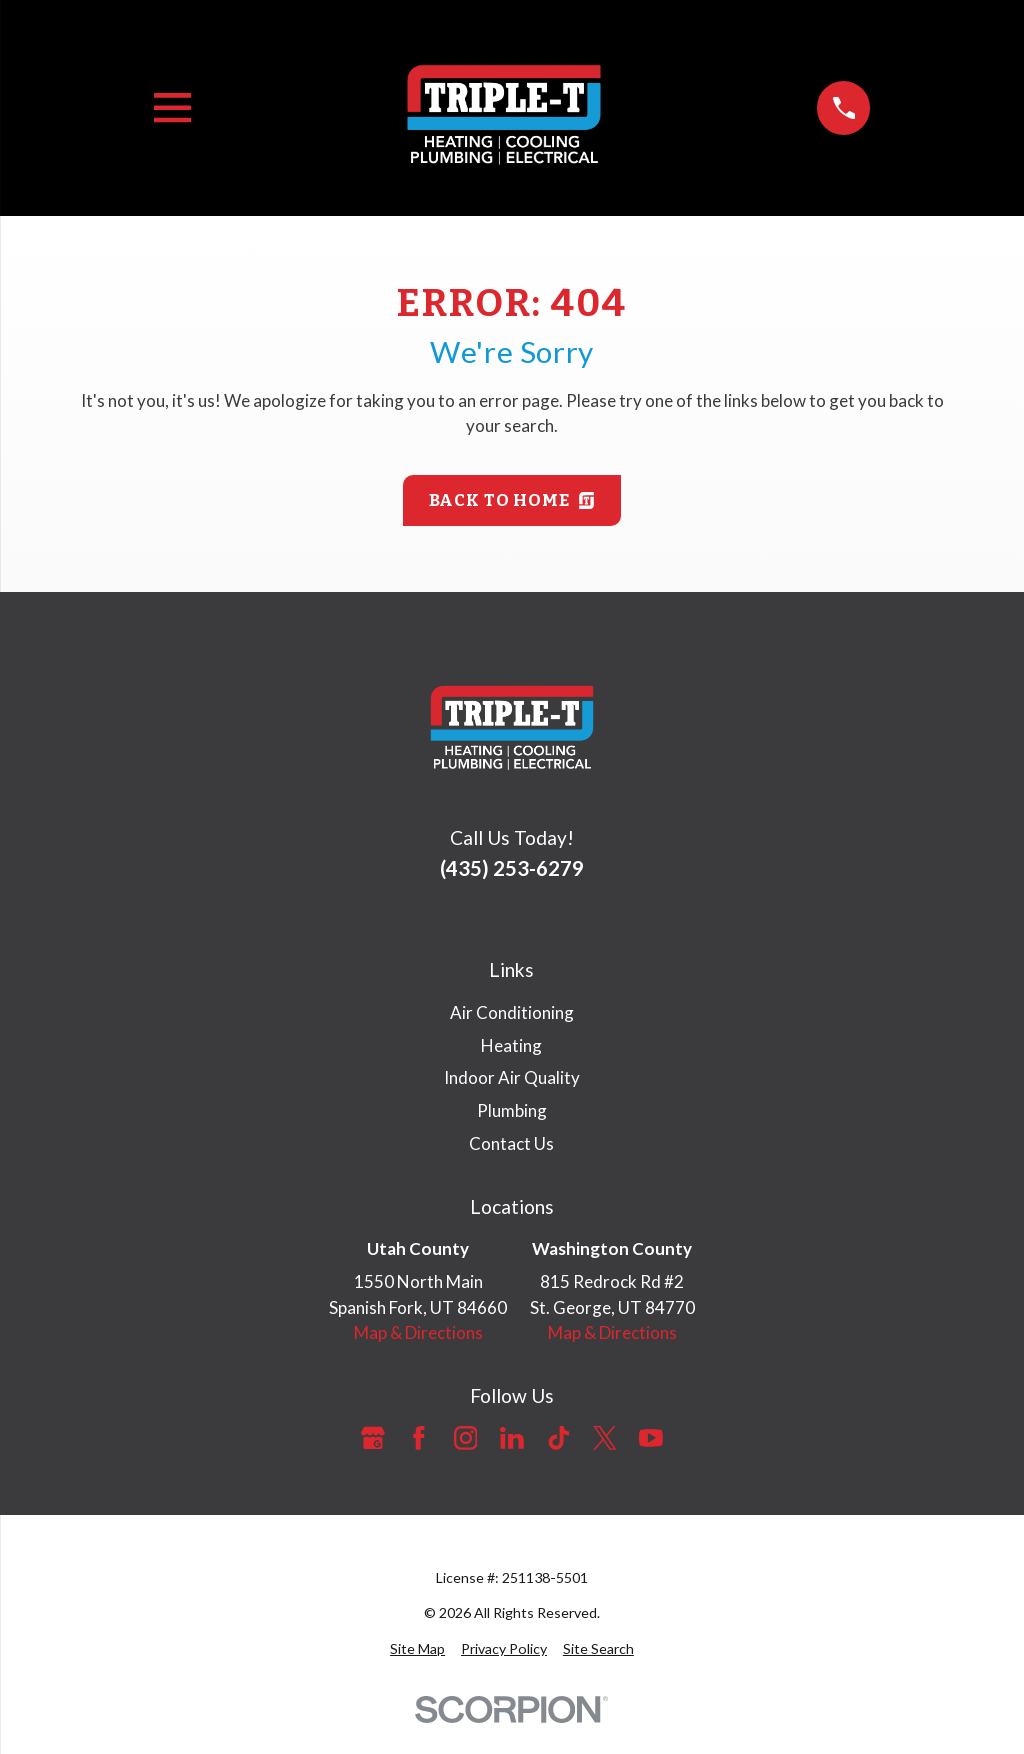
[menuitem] (417, 1648)
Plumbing (512, 1110)
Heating (511, 1045)
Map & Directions (418, 1332)
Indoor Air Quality (512, 1077)
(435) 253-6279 (512, 868)
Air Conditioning (512, 1012)
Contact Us (511, 1143)
